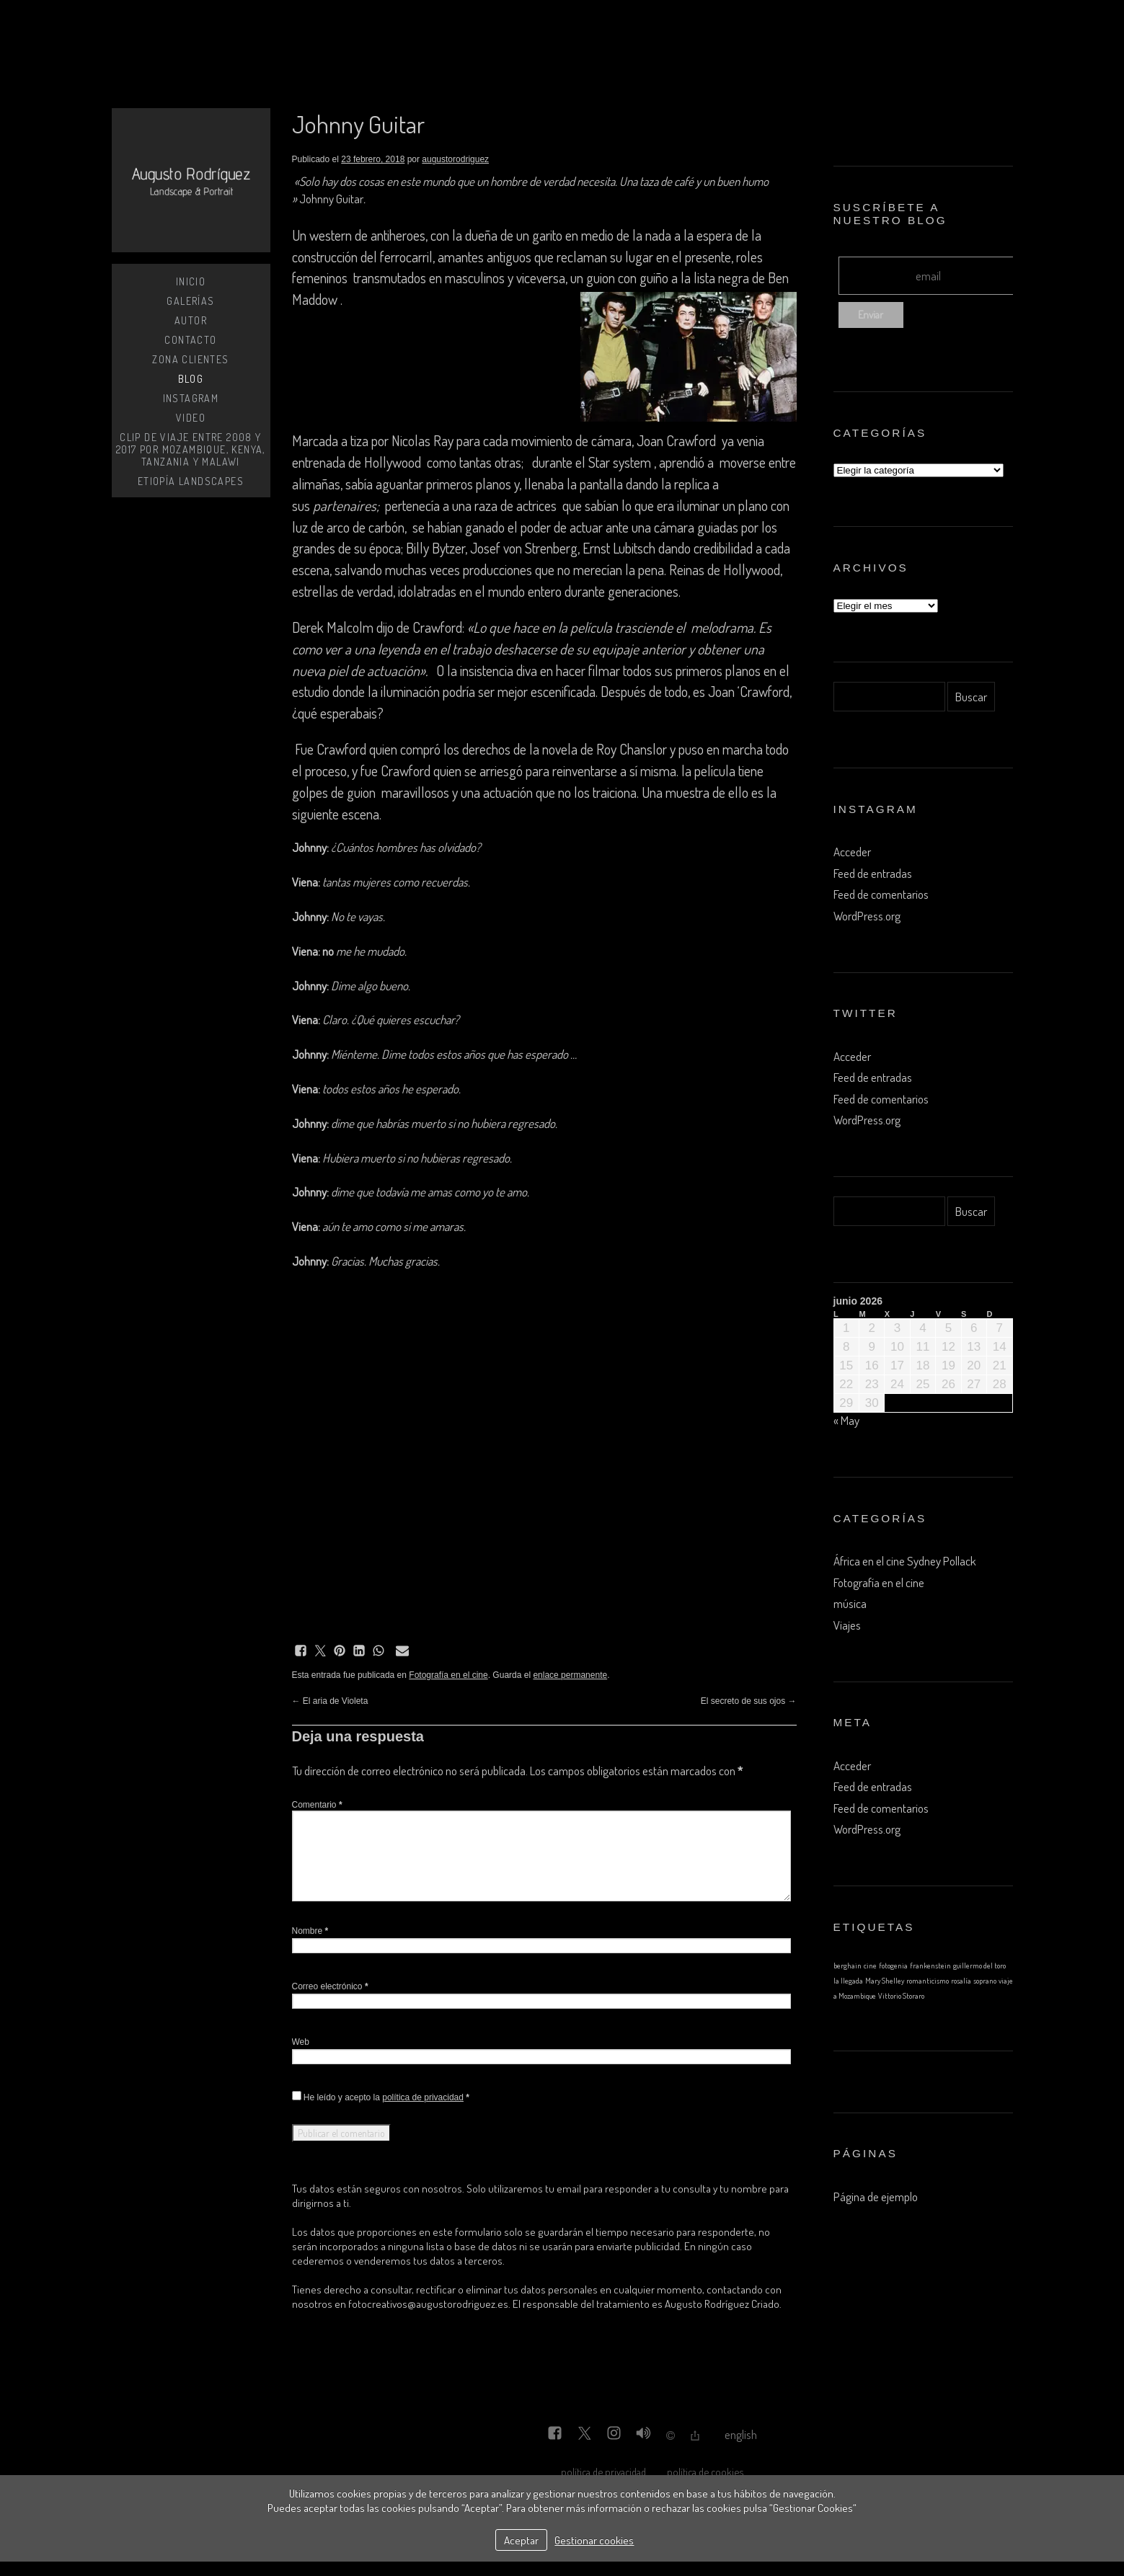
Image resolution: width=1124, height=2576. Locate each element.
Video (190, 418)
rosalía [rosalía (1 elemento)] (961, 1981)
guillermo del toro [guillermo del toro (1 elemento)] (979, 1965)
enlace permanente (570, 1675)
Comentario (317, 1805)
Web (300, 2042)
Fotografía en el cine (448, 1675)
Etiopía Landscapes (191, 481)
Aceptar (521, 2540)
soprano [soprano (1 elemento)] (984, 1981)
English (741, 2434)
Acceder (852, 851)
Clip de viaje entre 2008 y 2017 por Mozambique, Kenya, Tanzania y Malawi (190, 449)
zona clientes (190, 359)
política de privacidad (423, 2097)
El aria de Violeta (330, 1701)
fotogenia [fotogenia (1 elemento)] (893, 1965)
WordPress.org (866, 915)
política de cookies (705, 2471)
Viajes (847, 1625)
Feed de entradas (872, 873)
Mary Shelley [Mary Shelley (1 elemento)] (884, 1981)
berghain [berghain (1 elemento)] (847, 1965)
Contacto (190, 340)
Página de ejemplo (875, 2196)
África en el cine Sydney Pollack (904, 1560)
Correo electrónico (330, 1986)
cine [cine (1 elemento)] (870, 1965)
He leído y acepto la (380, 2097)
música (850, 1603)
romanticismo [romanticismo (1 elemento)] (927, 1981)
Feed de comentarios (881, 894)
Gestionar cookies (594, 2540)
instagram (191, 398)
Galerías (190, 301)
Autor (190, 320)
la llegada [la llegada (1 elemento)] (848, 1981)
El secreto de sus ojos (749, 1701)
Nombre (310, 1931)
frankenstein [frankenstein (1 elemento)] (930, 1965)
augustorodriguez (455, 159)
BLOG (191, 379)
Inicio (190, 281)
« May (846, 1420)
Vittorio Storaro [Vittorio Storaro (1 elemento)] (901, 1996)
